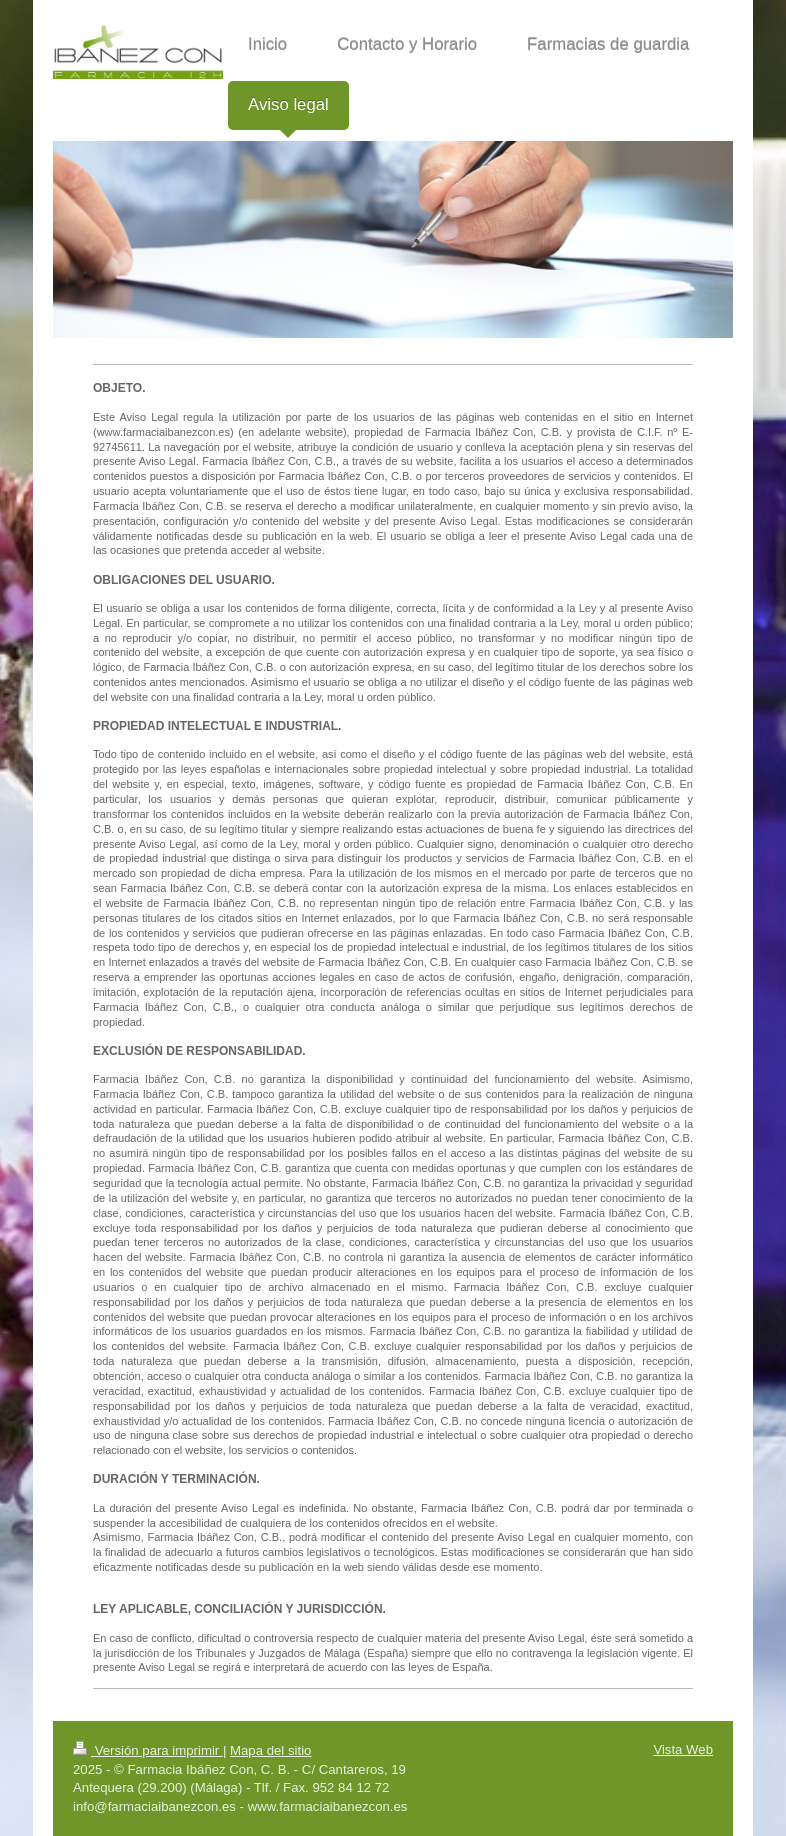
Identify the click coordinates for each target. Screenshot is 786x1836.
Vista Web (683, 1749)
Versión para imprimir (148, 1750)
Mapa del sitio (270, 1750)
